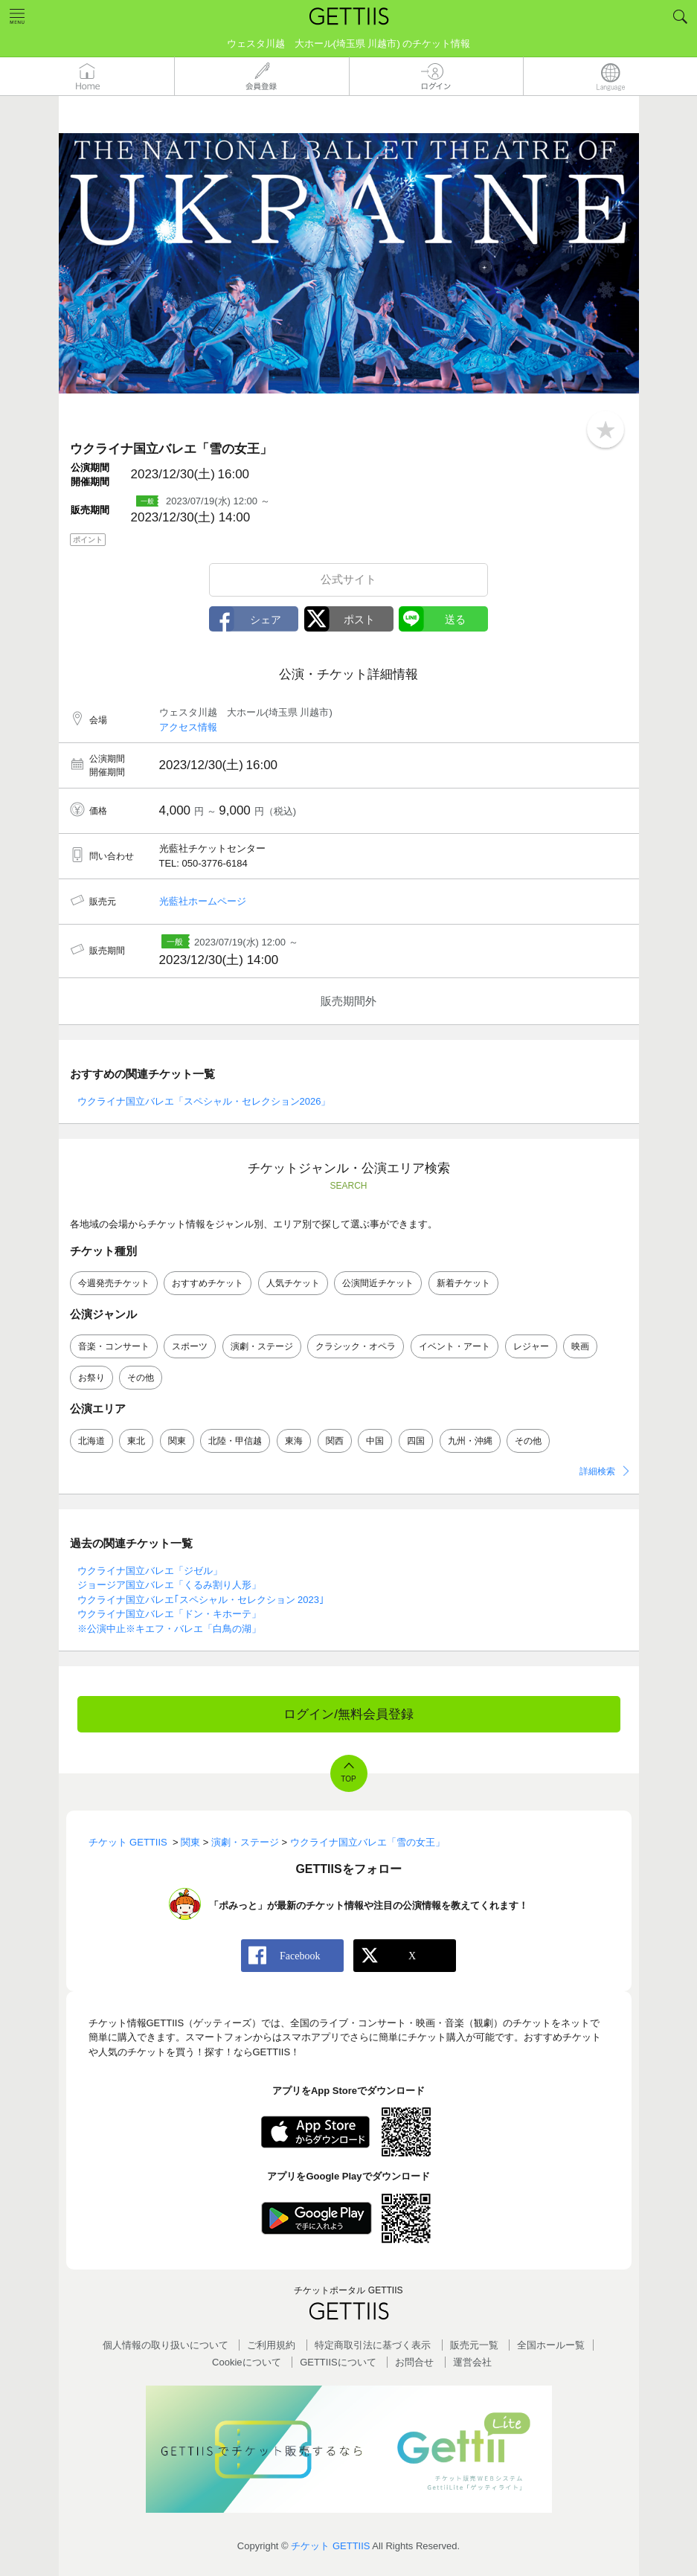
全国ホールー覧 (551, 2345)
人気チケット (293, 1283)
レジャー (531, 1346)
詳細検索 (597, 1471)
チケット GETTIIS (330, 2545)
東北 (136, 1441)
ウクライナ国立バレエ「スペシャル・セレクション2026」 (204, 1101)
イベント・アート (454, 1346)
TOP (348, 1779)
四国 (416, 1441)
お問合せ (414, 2362)
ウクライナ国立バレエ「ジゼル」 (149, 1570)
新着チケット (463, 1283)
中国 (375, 1441)
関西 (335, 1441)
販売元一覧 (474, 2345)
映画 (580, 1346)
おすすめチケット (207, 1283)
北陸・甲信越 (235, 1441)
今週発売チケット (114, 1283)
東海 (294, 1441)
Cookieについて (246, 2362)
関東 (177, 1441)
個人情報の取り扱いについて (165, 2345)
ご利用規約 (271, 2345)
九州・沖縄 (470, 1441)
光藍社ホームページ (202, 901)
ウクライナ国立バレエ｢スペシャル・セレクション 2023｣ (201, 1599)
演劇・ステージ (262, 1346)
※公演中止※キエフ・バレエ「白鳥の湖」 (169, 1628)
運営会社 (472, 2362)
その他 (140, 1377)
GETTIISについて (338, 2362)
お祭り (91, 1377)
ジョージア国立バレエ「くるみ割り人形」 (169, 1584)
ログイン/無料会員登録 (348, 1714)
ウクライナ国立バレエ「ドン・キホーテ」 (169, 1613)
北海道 (91, 1441)
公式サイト (348, 579)
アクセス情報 (188, 727)
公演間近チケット (378, 1283)
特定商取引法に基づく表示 (373, 2345)
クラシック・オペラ (355, 1346)
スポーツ (190, 1346)
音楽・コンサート (114, 1346)
